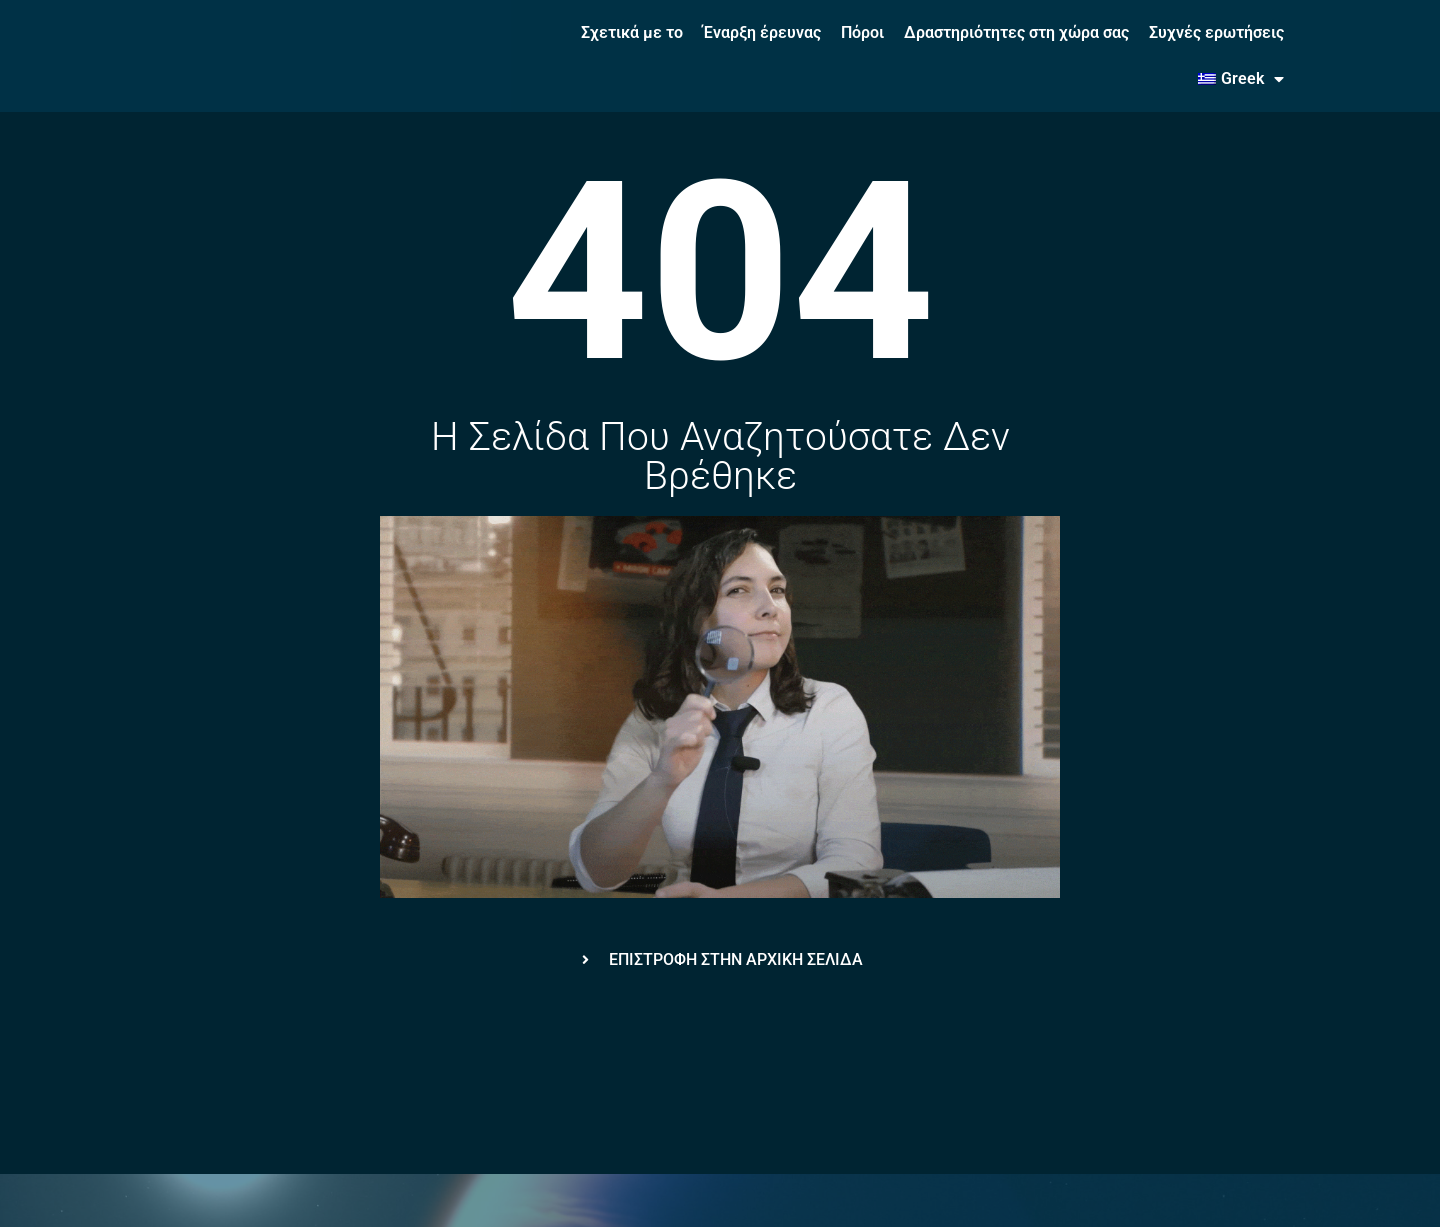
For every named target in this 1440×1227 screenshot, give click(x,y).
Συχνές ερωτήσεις (1216, 32)
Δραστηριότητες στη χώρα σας (1016, 32)
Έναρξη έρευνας (762, 32)
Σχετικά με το (632, 32)
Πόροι (862, 32)
